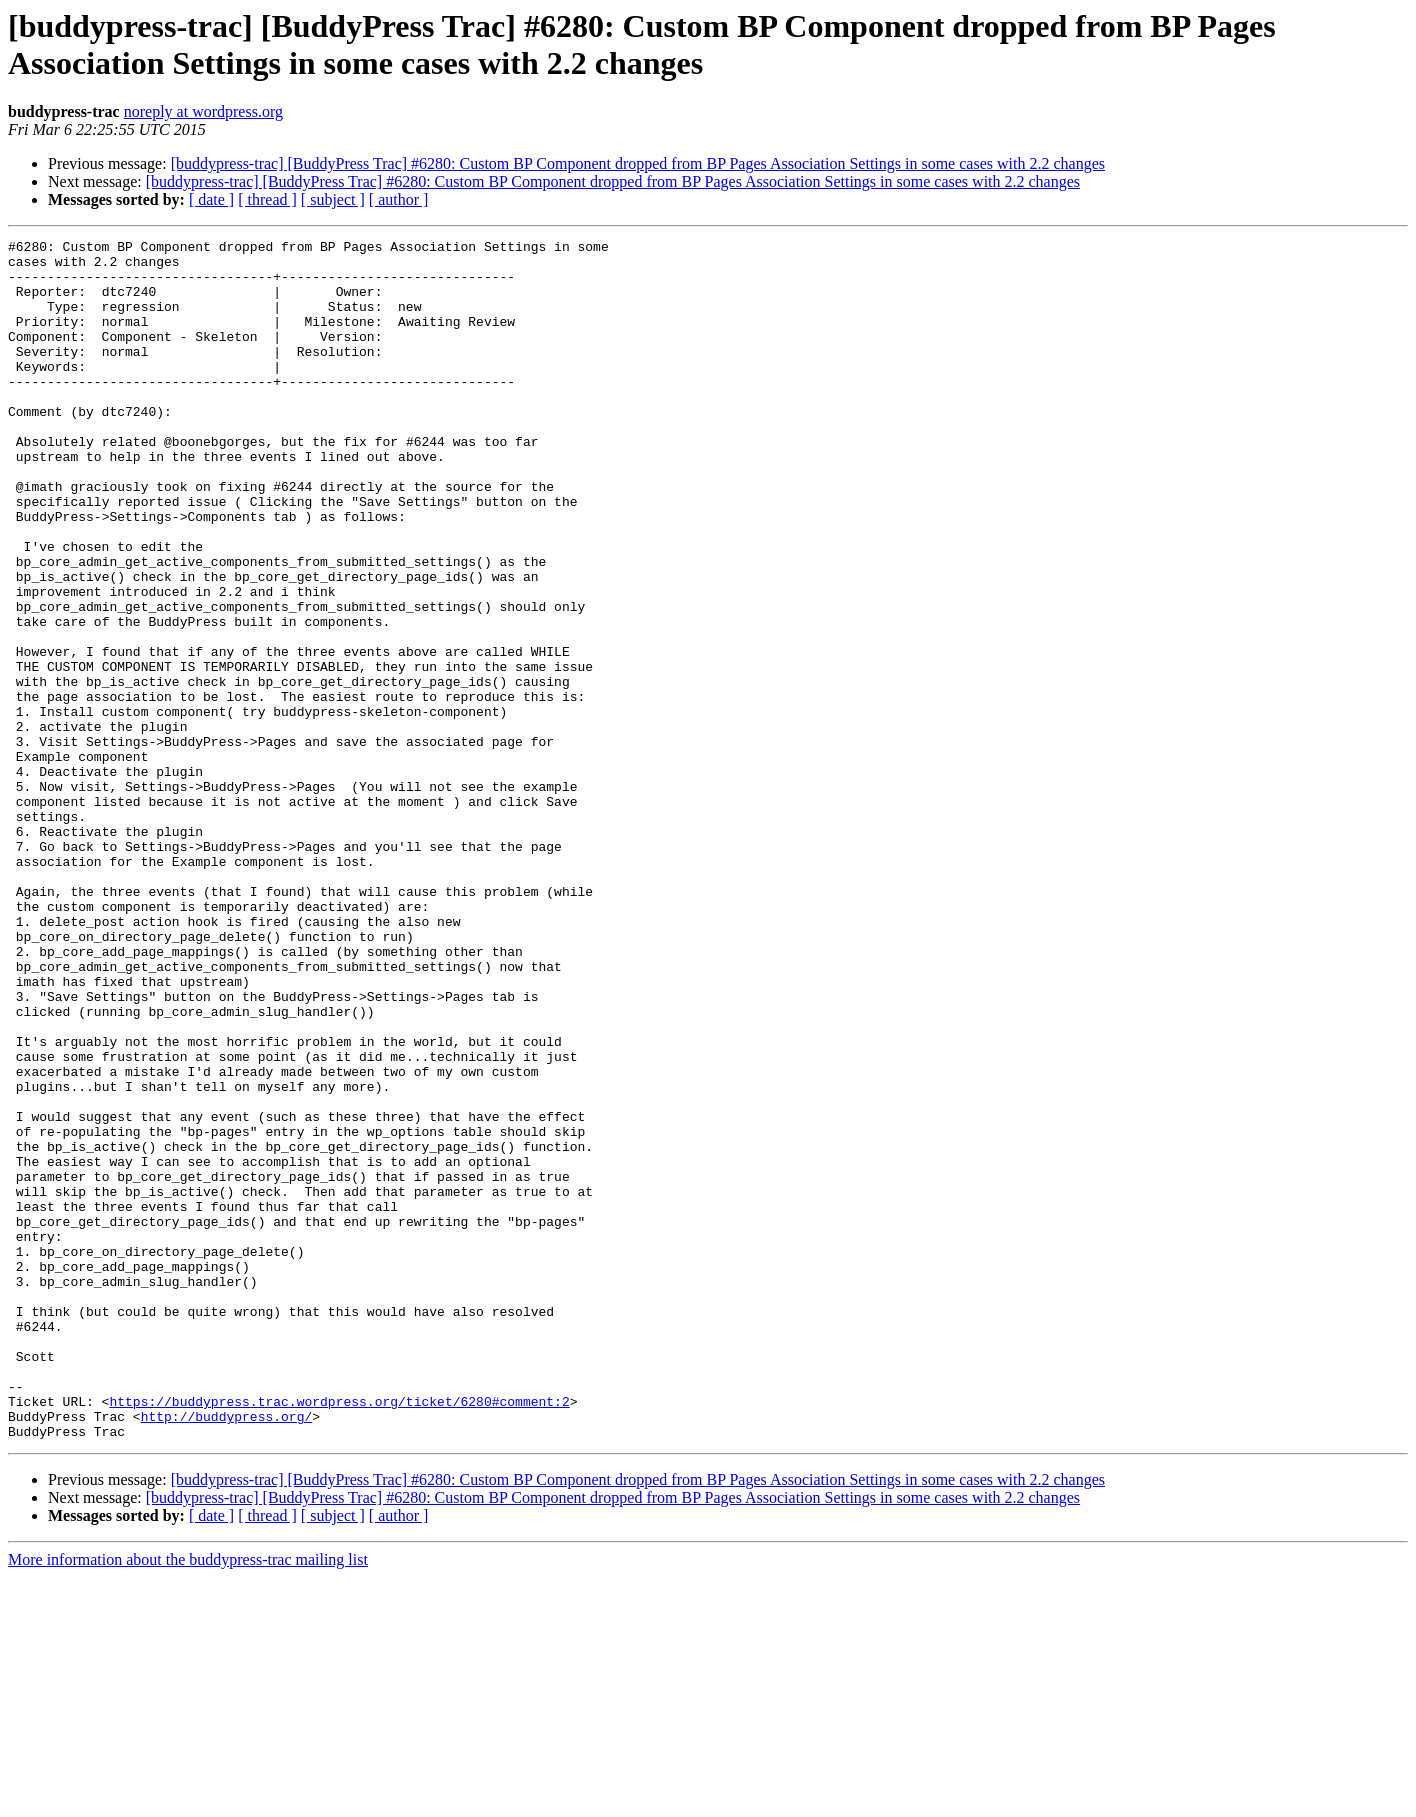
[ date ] (211, 199)
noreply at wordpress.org (203, 111)
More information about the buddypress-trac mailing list (188, 1799)
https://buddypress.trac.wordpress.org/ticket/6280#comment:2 (339, 1635)
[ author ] (399, 199)
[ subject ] (333, 199)
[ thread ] (267, 199)
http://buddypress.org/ (227, 1653)
